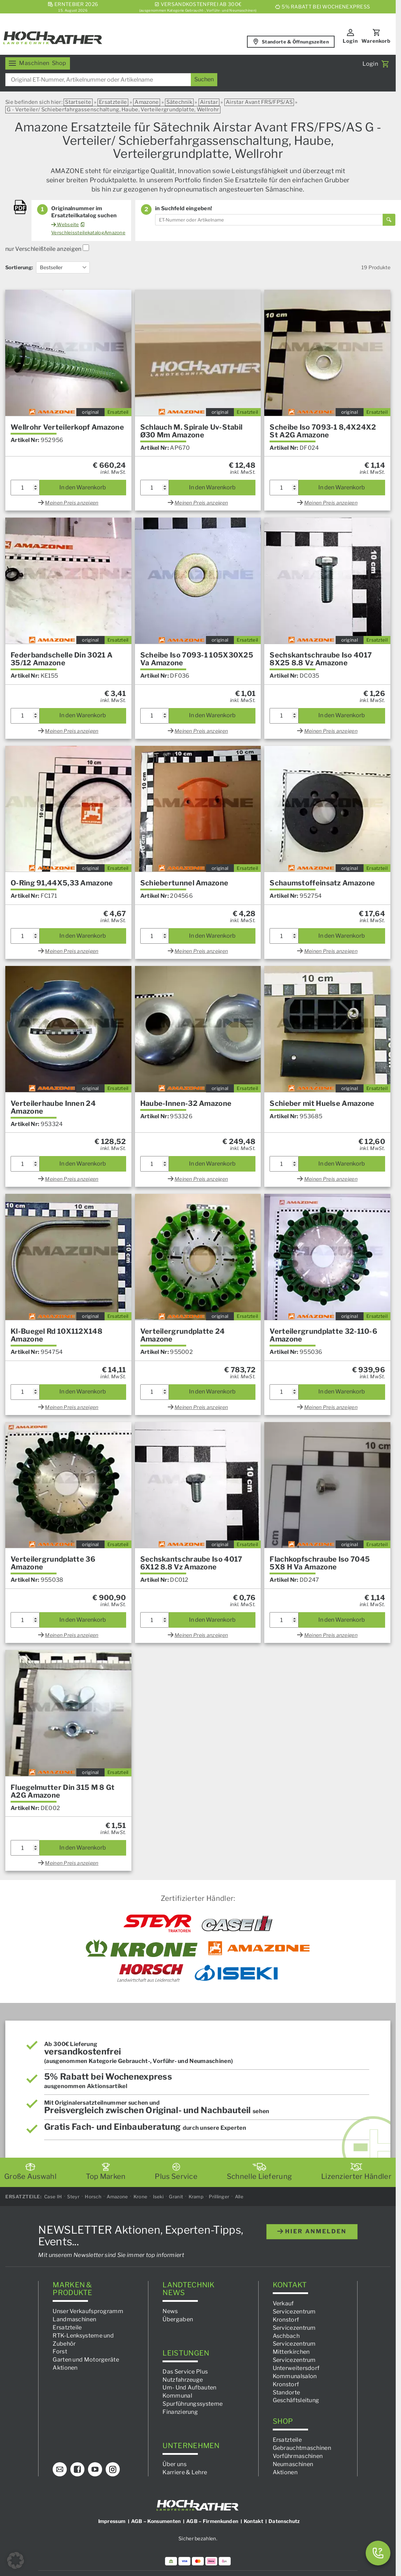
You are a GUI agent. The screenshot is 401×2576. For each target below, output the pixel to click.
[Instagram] (113, 2470)
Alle (239, 2196)
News (170, 2311)
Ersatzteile (113, 102)
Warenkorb (376, 41)
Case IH (53, 2196)
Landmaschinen (74, 2319)
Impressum (112, 2521)
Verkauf (283, 2303)
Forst (60, 2351)
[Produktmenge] (25, 487)
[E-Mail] (60, 2470)
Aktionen (65, 2367)
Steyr (73, 2196)
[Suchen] (204, 79)
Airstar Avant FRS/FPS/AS (259, 102)
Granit (176, 2196)
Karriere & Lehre (185, 2472)
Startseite (78, 102)
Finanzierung (180, 2412)
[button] (15, 2560)
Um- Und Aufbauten (189, 2388)
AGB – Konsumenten (156, 2521)
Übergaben (178, 2319)
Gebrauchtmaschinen (302, 2448)
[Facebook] (77, 2470)
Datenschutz (284, 2521)
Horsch (93, 2196)
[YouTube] (95, 2470)
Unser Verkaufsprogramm (88, 2311)
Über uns (174, 2464)
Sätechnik (179, 102)
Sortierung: (19, 267)
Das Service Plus (185, 2371)
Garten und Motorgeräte (86, 2360)
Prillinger (219, 2196)
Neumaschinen (293, 2464)
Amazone (147, 102)
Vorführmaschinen (298, 2456)
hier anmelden (312, 2231)
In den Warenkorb (82, 487)
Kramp (196, 2196)
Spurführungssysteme (193, 2404)
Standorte (286, 2392)
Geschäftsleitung (296, 2400)
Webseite (65, 224)
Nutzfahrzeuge (183, 2379)
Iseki (158, 2196)
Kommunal (177, 2396)
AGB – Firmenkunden (212, 2521)
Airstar (209, 102)
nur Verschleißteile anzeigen (47, 249)
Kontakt (253, 2521)
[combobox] (111, 79)
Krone (141, 2196)
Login (350, 41)
